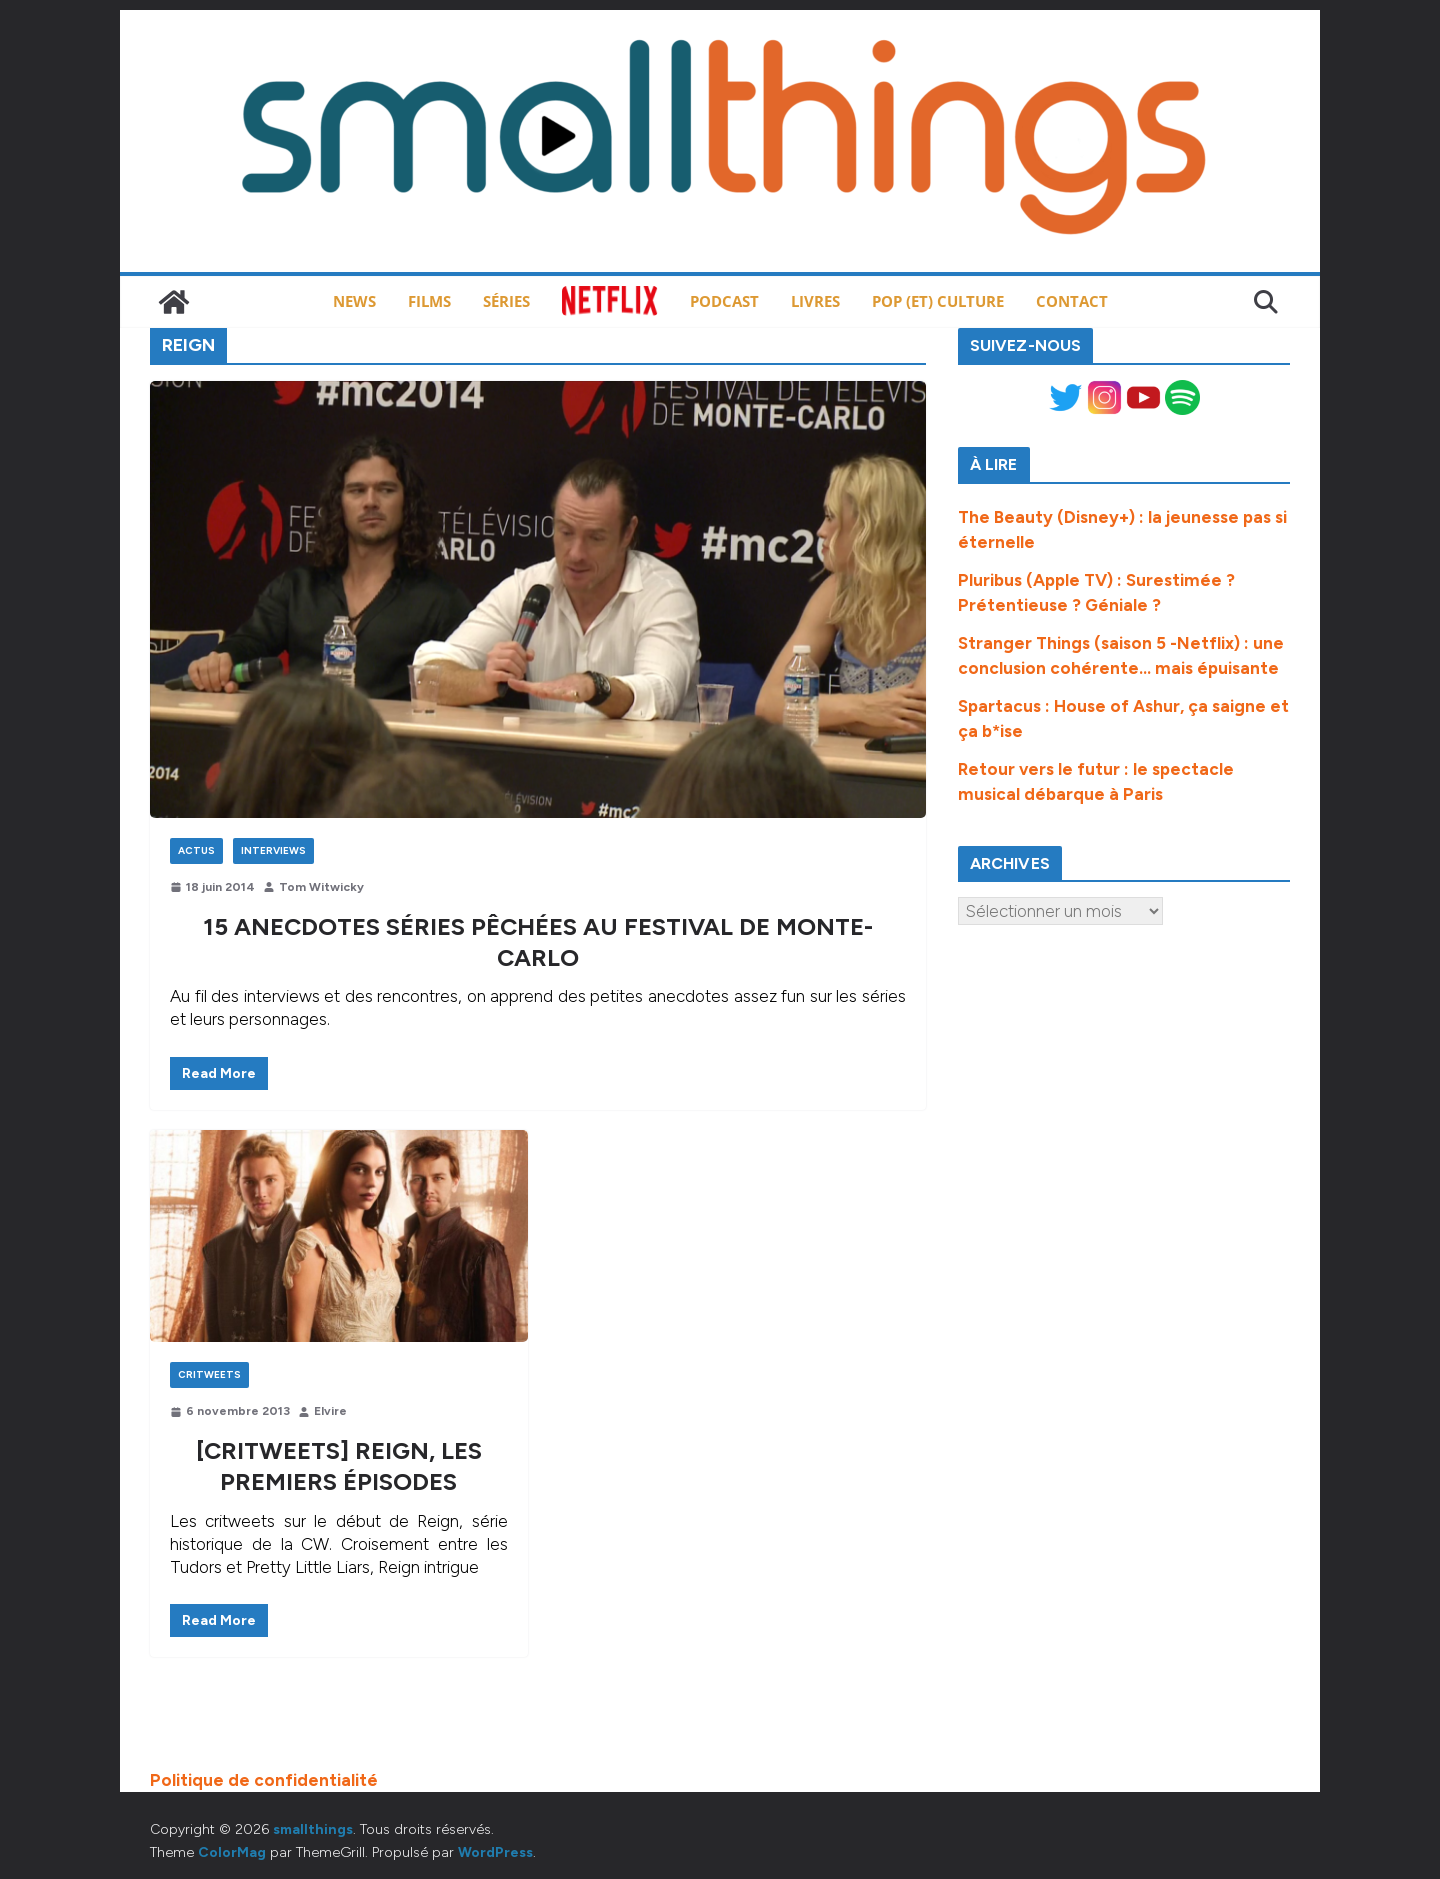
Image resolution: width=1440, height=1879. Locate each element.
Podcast (724, 301)
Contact (1072, 301)
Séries (506, 301)
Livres (815, 301)
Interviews (273, 850)
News (354, 301)
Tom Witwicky (321, 887)
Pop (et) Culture (938, 301)
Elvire (330, 1411)
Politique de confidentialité (264, 1780)
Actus (196, 850)
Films (429, 301)
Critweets (209, 1374)
